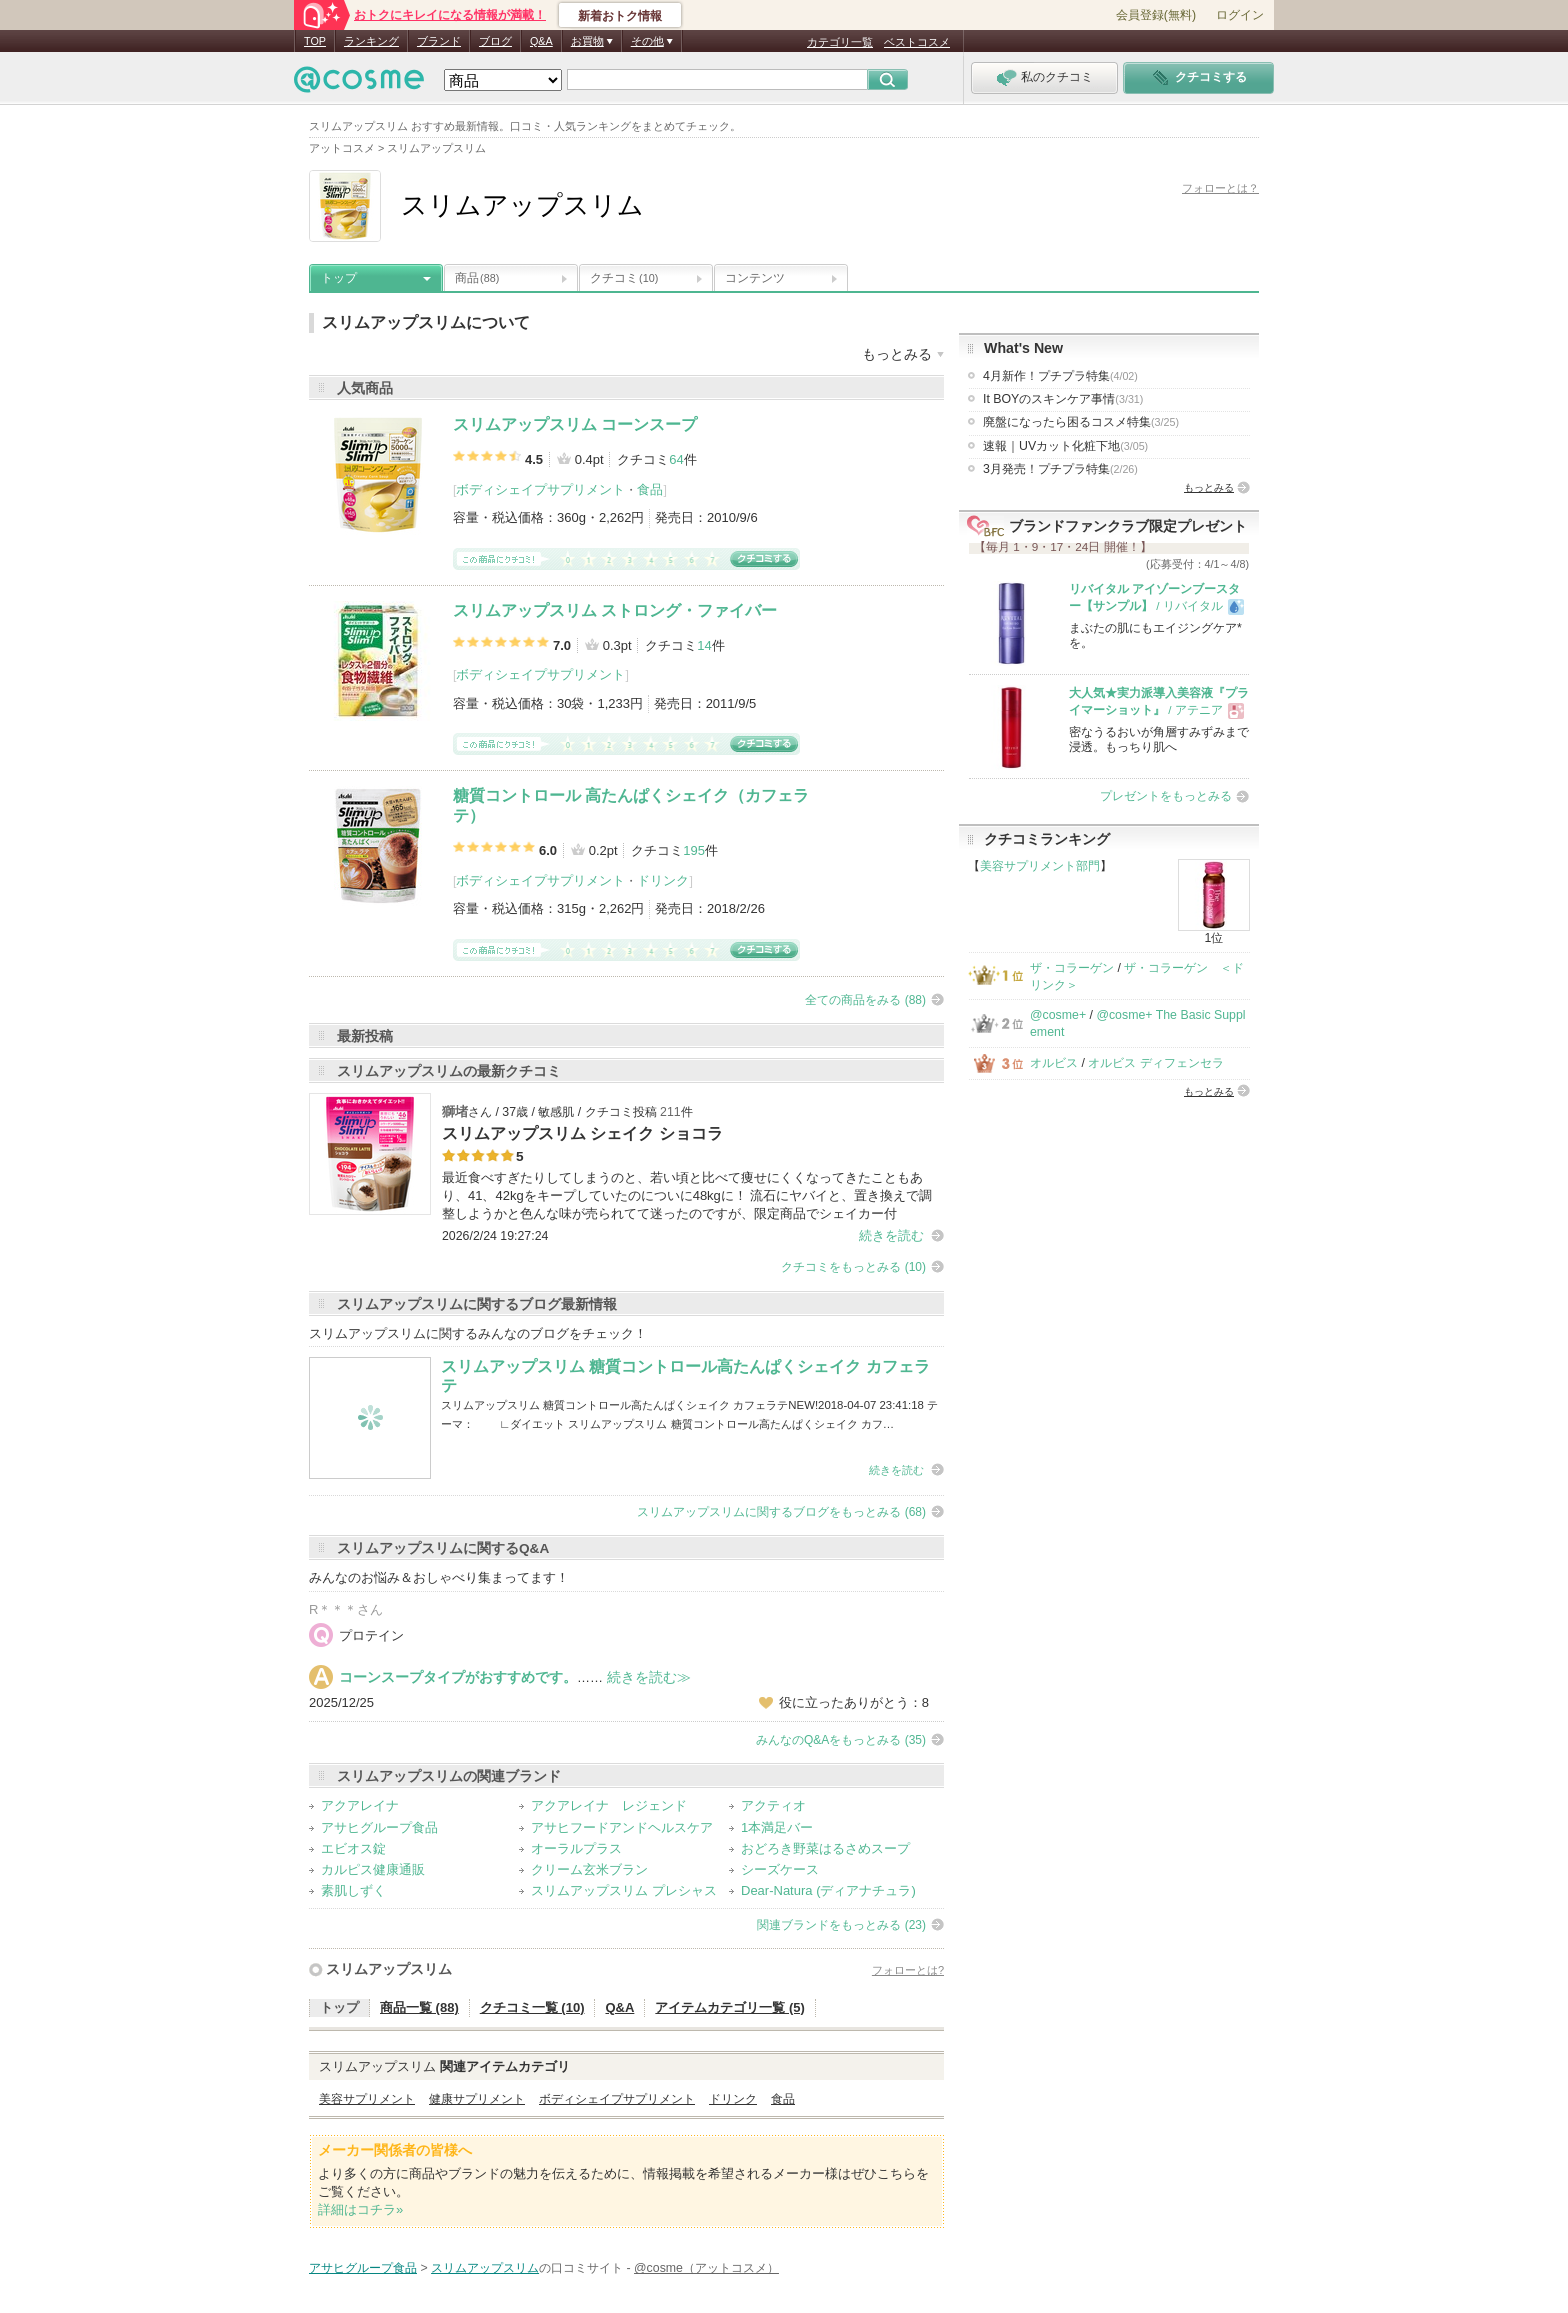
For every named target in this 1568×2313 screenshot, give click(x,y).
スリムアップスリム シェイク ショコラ (582, 1133)
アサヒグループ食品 (379, 1827)
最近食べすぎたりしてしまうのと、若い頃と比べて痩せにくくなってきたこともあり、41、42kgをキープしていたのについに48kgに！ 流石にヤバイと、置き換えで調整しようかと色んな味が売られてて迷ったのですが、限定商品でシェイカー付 (687, 1195)
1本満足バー (777, 1827)
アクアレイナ (360, 1805)
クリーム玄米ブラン (589, 1869)
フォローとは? (908, 1970)
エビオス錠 (353, 1848)
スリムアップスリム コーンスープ (575, 424)
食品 (650, 489)
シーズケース (780, 1869)
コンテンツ (755, 278)
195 (694, 850)
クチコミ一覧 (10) (532, 2007)
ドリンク (663, 880)
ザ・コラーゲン (1072, 968)
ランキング (371, 41)
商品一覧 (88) (419, 2007)
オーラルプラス (576, 1848)
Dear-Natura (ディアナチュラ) (828, 1890)
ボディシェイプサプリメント (540, 489)
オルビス (1054, 1063)
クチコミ (624, 278)
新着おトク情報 (620, 16)
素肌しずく (353, 1890)
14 (704, 645)
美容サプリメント (367, 2099)
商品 (477, 278)
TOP (315, 41)
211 (670, 1112)
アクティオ (773, 1805)
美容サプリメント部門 (1040, 866)
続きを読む (891, 1235)
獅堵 (455, 1111)
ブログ (495, 41)
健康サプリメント (477, 2099)
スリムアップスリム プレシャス (624, 1890)
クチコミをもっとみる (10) (853, 1267)
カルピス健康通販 (373, 1869)
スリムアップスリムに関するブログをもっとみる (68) (781, 1512)
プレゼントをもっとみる (1166, 796)
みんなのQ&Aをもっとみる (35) (841, 1740)
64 (676, 459)
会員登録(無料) (1156, 15)
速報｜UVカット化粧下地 (1065, 446)
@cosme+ (1058, 1015)
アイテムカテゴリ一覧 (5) (730, 2007)
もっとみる (1209, 487)
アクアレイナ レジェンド (609, 1805)
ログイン (1240, 15)
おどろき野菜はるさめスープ (825, 1848)
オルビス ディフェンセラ (1155, 1063)
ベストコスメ (917, 42)
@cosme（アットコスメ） (706, 2268)
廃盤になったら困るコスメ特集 (1081, 422)
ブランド (439, 41)
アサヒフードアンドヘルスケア (622, 1827)
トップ (339, 278)
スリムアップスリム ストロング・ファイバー (615, 610)
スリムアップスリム (389, 1969)
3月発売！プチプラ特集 (1060, 469)
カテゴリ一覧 (840, 42)
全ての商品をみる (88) (865, 1000)
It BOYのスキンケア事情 (1063, 399)
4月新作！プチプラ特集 (1060, 376)
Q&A (541, 41)
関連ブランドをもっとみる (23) (841, 1925)
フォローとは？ (1220, 188)
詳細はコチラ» (360, 2209)
